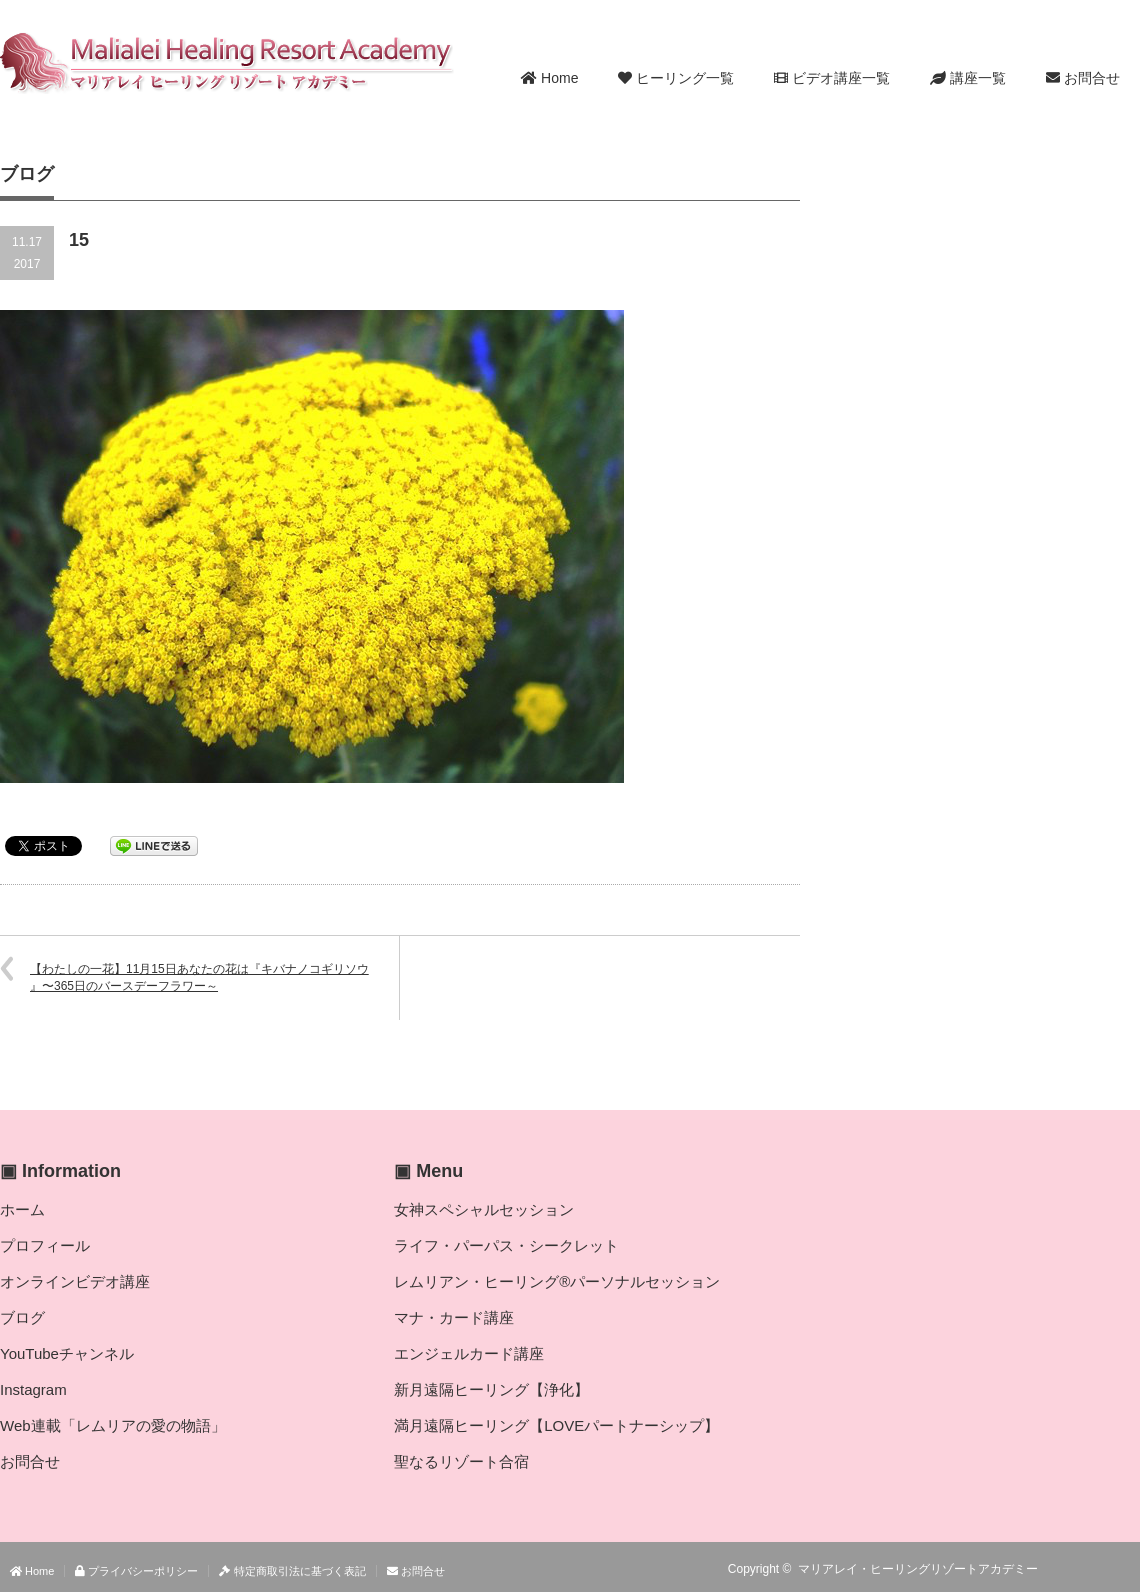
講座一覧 (968, 78)
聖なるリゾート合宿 (461, 1461)
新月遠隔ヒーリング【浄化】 (491, 1389)
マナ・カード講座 (454, 1317)
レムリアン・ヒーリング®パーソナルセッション (557, 1281)
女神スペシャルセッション (484, 1209)
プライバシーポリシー (136, 1571)
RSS (1070, 1569)
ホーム (22, 1209)
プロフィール (45, 1245)
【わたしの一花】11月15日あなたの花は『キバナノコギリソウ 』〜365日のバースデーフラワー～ (199, 977)
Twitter (1099, 1569)
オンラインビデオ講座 (75, 1281)
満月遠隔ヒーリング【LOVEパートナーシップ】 (556, 1425)
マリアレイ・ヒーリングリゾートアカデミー (918, 1569)
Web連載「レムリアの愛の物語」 (113, 1425)
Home (549, 78)
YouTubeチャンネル (67, 1353)
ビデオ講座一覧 (832, 78)
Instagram (33, 1389)
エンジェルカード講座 (469, 1353)
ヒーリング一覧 (676, 78)
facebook (1128, 1569)
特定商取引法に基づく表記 (292, 1571)
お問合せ (1083, 78)
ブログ (22, 1317)
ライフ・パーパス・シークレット (506, 1245)
